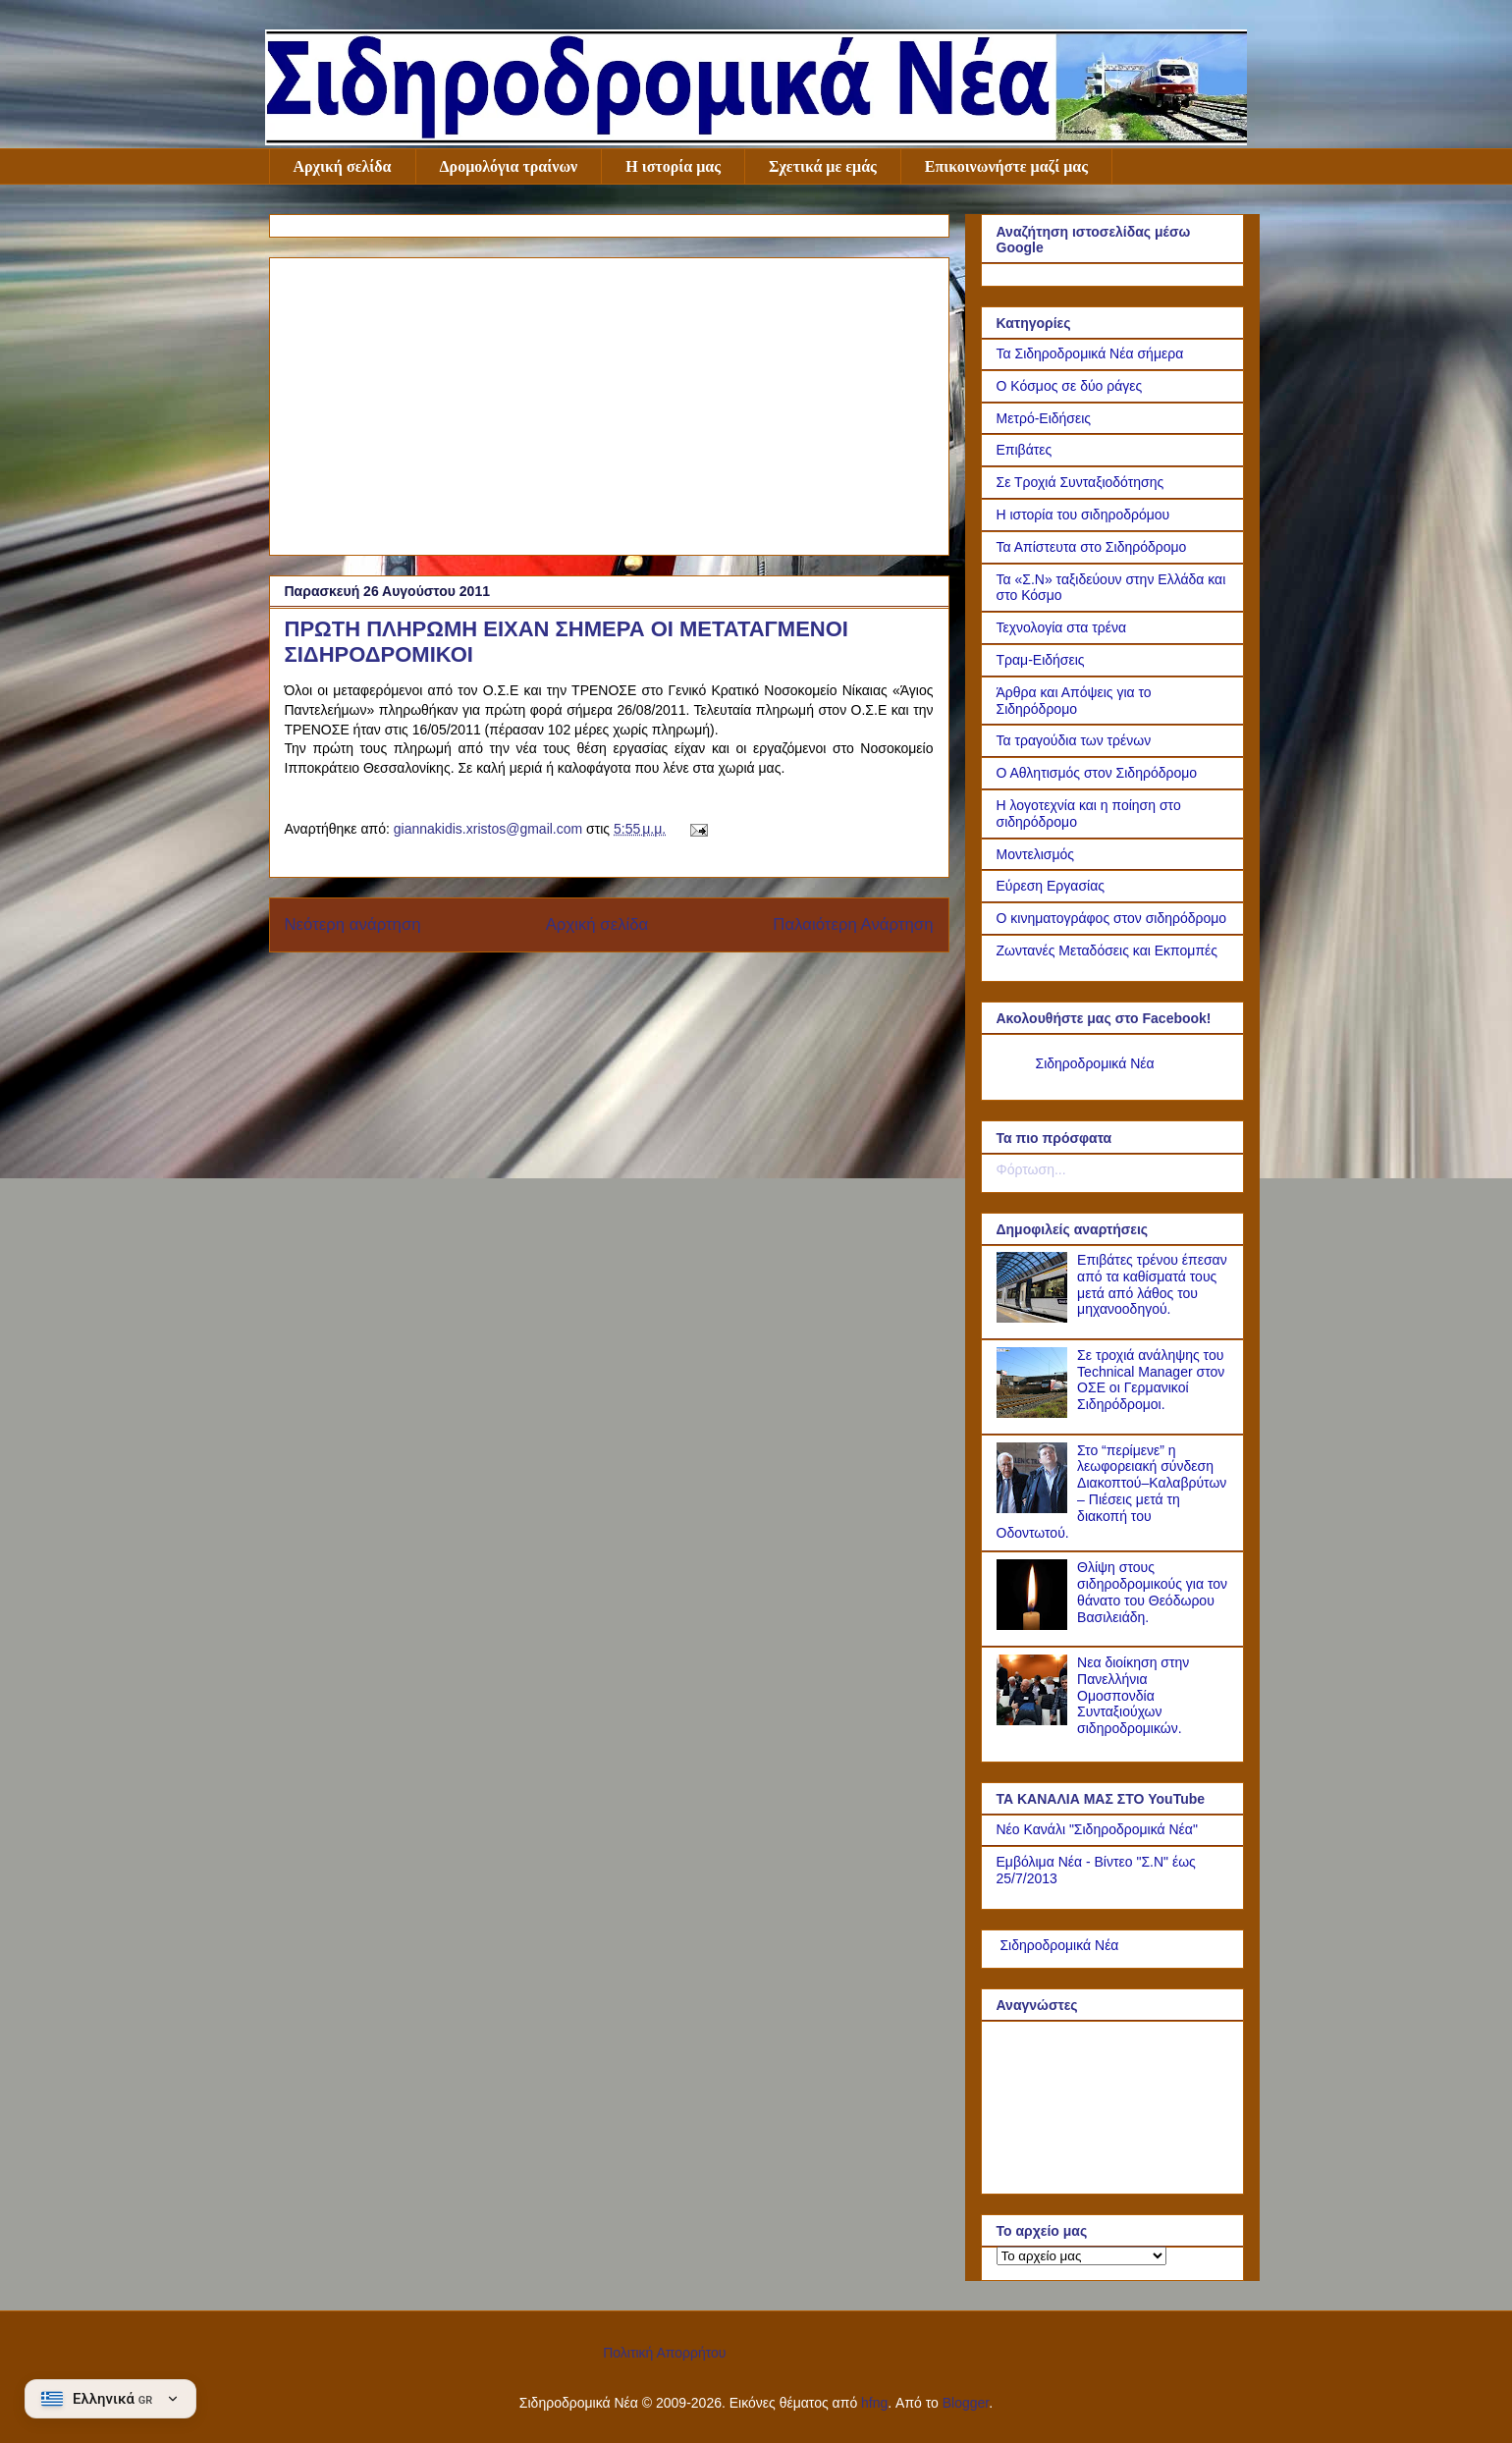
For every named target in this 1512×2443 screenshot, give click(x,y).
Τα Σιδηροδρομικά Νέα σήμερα (1090, 353)
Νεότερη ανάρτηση (353, 924)
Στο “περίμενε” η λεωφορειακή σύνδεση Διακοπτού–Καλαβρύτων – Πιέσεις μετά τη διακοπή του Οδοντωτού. (1112, 1491)
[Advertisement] (609, 402)
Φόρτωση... (1031, 1169)
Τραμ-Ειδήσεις (1041, 660)
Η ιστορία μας (673, 166)
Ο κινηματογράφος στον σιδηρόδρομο (1112, 918)
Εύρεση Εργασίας (1051, 886)
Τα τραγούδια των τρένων (1074, 740)
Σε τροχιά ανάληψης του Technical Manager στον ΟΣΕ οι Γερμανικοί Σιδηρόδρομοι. (1150, 1379)
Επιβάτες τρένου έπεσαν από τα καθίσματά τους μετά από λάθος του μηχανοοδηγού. (1152, 1284)
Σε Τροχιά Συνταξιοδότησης (1080, 482)
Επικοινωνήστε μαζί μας (1006, 166)
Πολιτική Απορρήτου (664, 2353)
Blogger (966, 2403)
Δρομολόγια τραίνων (509, 166)
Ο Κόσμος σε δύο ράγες (1070, 386)
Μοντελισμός (1036, 854)
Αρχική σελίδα (343, 166)
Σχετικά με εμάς (823, 166)
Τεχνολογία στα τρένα (1062, 627)
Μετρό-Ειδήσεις (1044, 418)
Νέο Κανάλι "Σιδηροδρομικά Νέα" (1097, 1829)
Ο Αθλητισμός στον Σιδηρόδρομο (1097, 773)
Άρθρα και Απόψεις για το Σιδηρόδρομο (1074, 700)
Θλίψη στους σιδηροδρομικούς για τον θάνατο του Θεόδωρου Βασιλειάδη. (1152, 1591)
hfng (874, 2403)
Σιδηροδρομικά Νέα (1095, 1063)
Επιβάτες (1025, 450)
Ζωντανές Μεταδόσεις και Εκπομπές (1107, 950)
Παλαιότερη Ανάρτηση (853, 924)
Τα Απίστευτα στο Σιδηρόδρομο (1092, 547)
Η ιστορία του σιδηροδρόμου (1083, 514)
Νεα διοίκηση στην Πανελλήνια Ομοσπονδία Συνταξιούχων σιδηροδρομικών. (1133, 1695)
